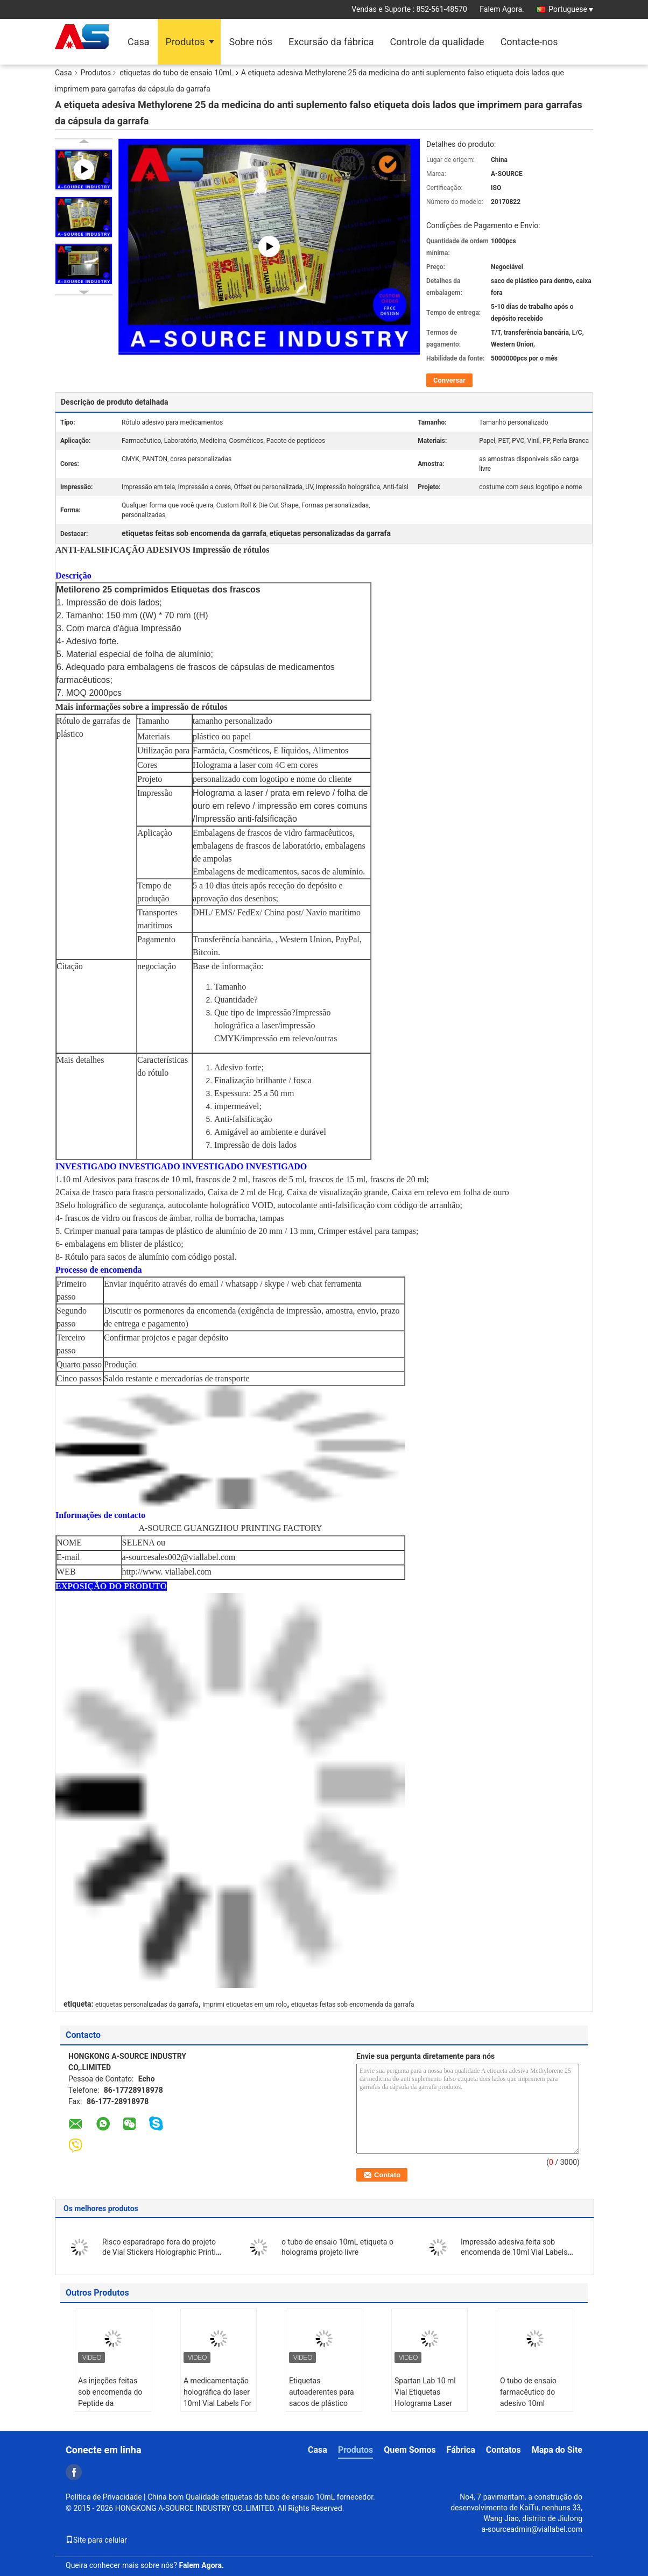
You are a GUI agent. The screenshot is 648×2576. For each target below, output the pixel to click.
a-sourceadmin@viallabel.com (532, 2529)
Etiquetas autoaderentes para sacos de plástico (321, 2392)
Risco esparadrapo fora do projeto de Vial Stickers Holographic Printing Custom (163, 2252)
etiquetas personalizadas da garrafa (146, 2004)
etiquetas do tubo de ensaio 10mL (176, 72)
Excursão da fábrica (331, 41)
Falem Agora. (502, 9)
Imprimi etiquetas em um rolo (244, 2004)
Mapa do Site (557, 2450)
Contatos (503, 2450)
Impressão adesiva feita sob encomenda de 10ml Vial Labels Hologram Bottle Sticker (514, 2252)
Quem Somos (409, 2450)
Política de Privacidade (104, 2497)
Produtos (185, 41)
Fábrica (461, 2450)
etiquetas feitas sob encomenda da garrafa (352, 2004)
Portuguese (570, 9)
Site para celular (96, 2540)
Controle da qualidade (437, 41)
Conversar (449, 380)
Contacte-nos (529, 41)
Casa (139, 41)
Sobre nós (250, 41)
